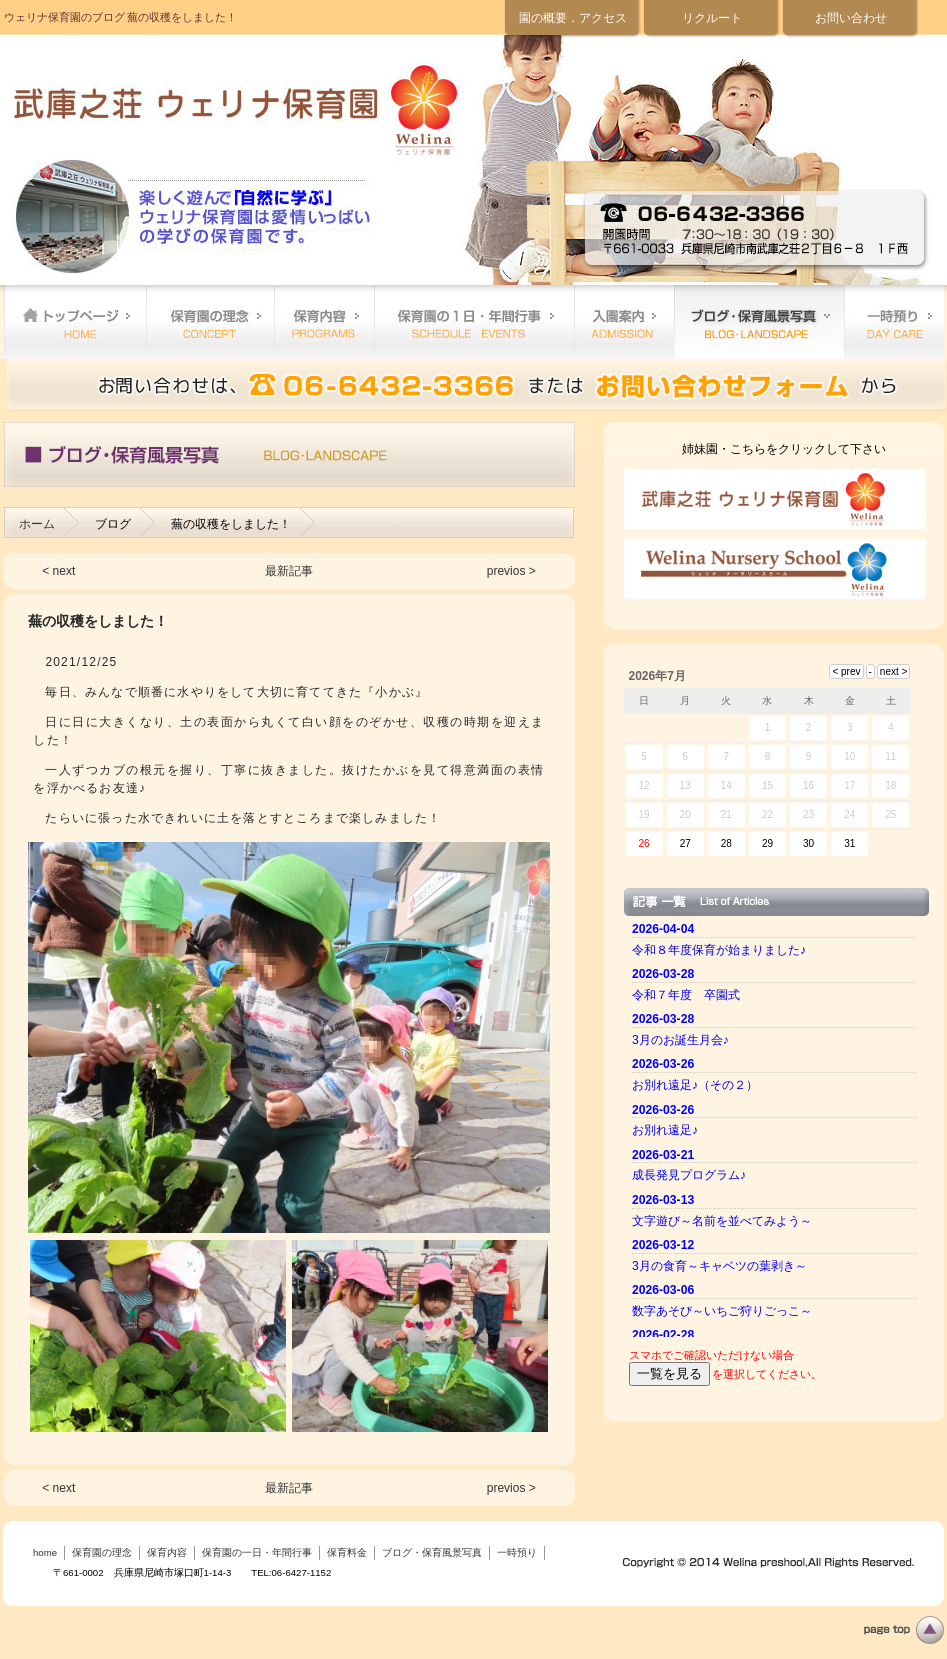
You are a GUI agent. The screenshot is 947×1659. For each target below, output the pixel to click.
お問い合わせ (851, 18)
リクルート (712, 18)
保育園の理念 (210, 322)
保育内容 (324, 322)
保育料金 (624, 322)
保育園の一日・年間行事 (474, 322)
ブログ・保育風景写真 (759, 322)
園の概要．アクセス (573, 18)
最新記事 (289, 571)
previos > (511, 571)
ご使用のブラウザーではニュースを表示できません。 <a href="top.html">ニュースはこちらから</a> (777, 1127)
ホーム (37, 524)
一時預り (894, 322)
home (75, 322)
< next (58, 571)
